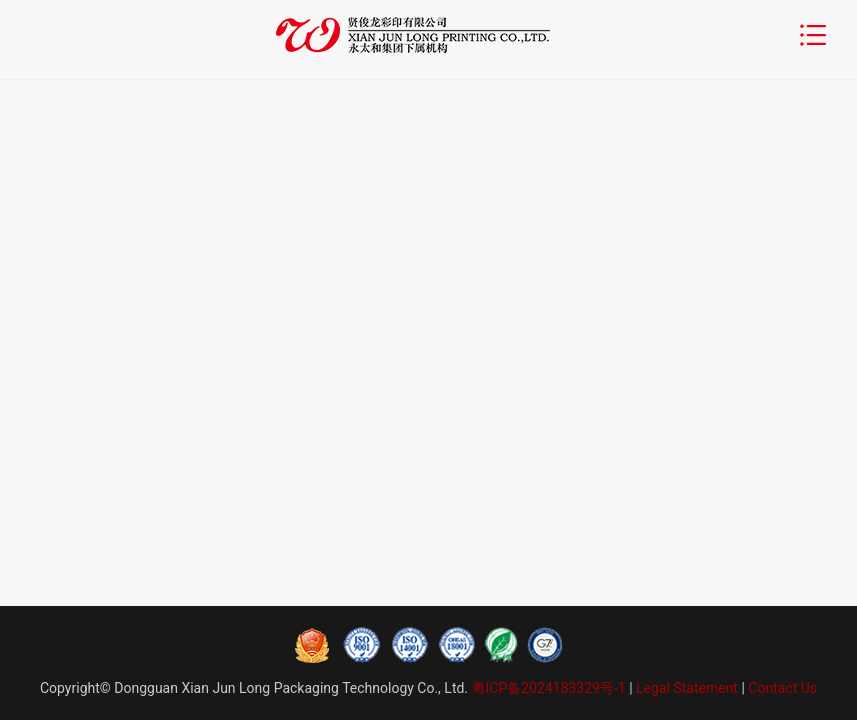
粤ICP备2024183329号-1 (548, 688)
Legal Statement (687, 688)
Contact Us (782, 688)
